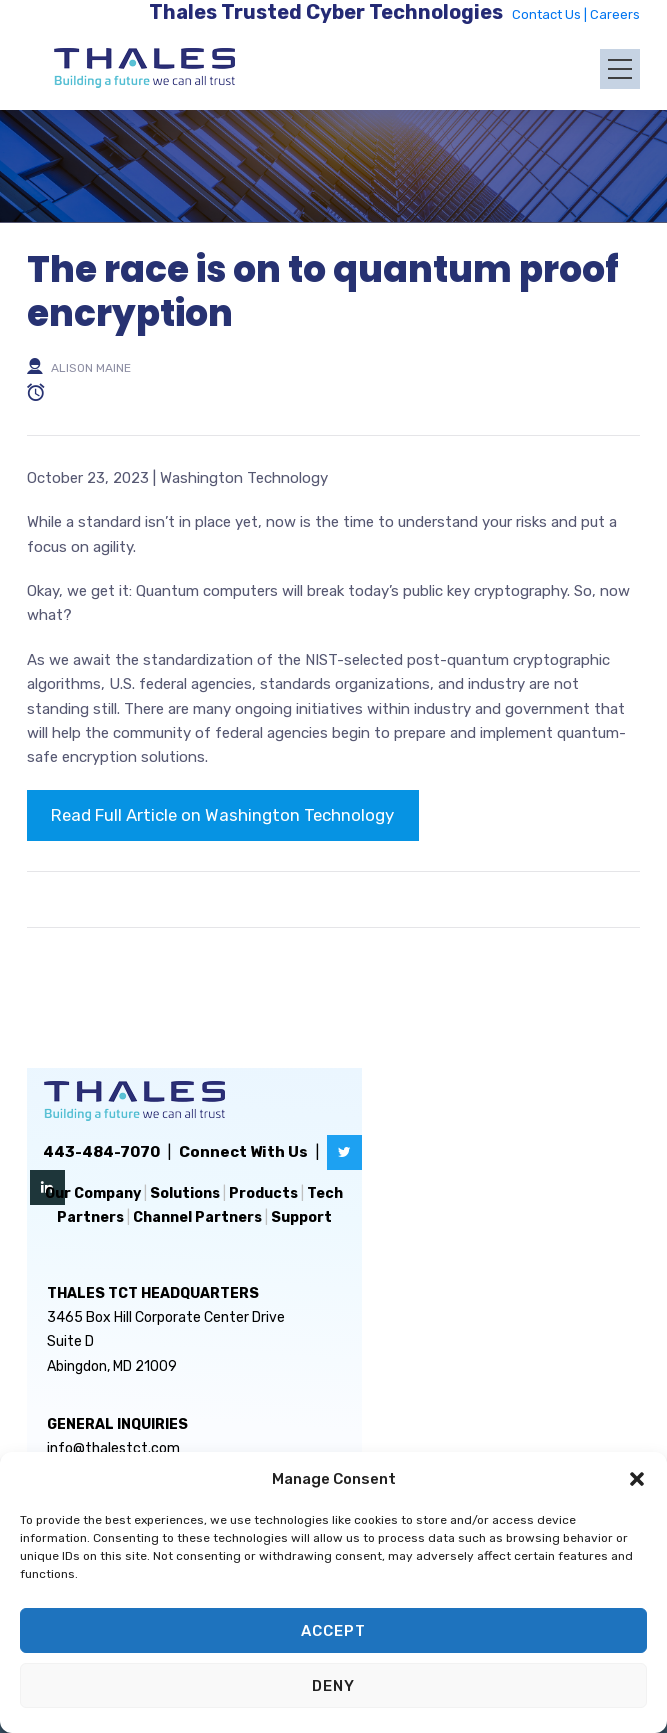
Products (263, 1193)
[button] (637, 1479)
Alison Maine (91, 367)
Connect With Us (243, 1152)
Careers (615, 14)
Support (301, 1217)
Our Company (93, 1193)
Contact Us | (551, 14)
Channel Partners (197, 1217)
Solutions (185, 1193)
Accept (333, 1631)
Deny (333, 1686)
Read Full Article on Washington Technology (222, 815)
